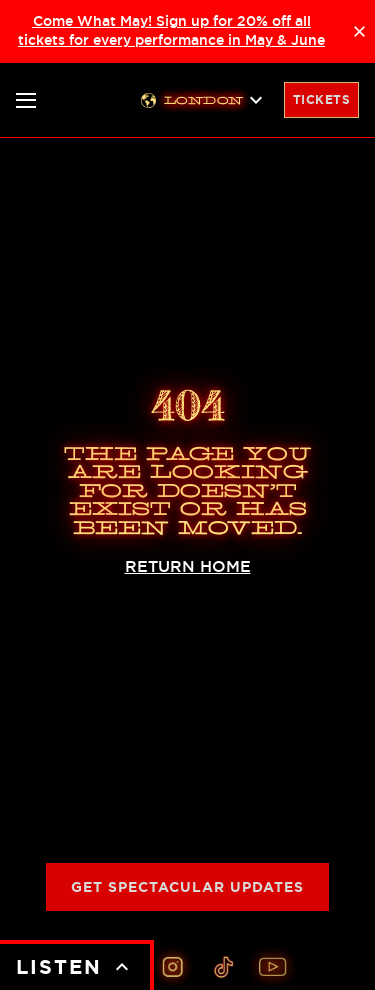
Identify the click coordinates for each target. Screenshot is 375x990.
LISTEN (75, 967)
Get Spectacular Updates (187, 887)
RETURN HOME (188, 566)
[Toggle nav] (26, 100)
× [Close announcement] (359, 31)
